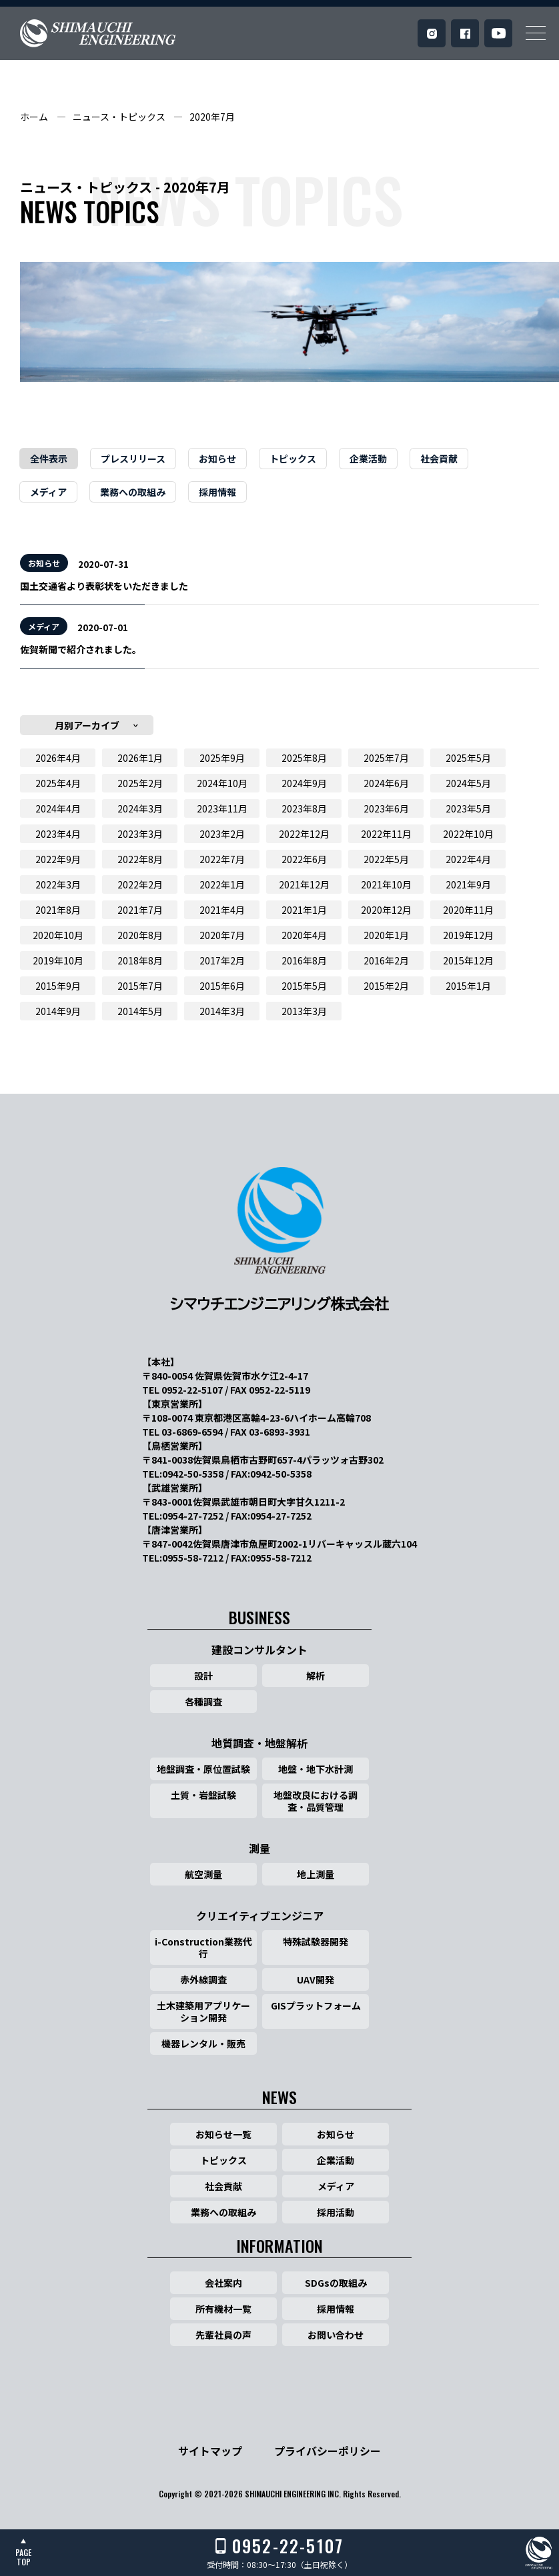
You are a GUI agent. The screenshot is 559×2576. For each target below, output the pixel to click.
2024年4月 (58, 808)
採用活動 (335, 2212)
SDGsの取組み (336, 2282)
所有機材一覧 (223, 2308)
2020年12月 (386, 909)
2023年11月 (222, 808)
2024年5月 (468, 783)
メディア (48, 492)
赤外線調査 (203, 1979)
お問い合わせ (336, 2334)
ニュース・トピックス (119, 116)
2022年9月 (58, 859)
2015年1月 (468, 985)
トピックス (292, 458)
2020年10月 (58, 935)
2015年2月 (386, 985)
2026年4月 (58, 757)
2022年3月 (58, 884)
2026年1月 (140, 757)
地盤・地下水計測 (315, 1769)
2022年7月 (222, 859)
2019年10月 (58, 960)
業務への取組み (132, 492)
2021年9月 (468, 884)
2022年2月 (140, 884)
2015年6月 (222, 985)
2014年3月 (222, 1011)
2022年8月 (140, 859)
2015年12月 (468, 960)
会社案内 (223, 2282)
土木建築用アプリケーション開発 (203, 2011)
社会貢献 (439, 458)
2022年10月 (468, 833)
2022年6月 (304, 859)
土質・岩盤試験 (203, 1795)
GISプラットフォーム (316, 2005)
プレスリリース (133, 458)
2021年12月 (304, 884)
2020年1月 (386, 935)
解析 (315, 1675)
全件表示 (48, 458)
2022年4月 (468, 859)
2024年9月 (304, 783)
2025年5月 (468, 757)
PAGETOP (23, 2557)
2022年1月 (222, 884)
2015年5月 (304, 985)
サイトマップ (210, 2451)
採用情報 (217, 492)
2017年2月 (222, 960)
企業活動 (368, 458)
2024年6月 (386, 783)
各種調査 (203, 1701)
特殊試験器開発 (315, 1941)
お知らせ (217, 458)
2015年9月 (58, 985)
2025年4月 (58, 783)
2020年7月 (212, 116)
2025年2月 (140, 783)
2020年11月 (468, 909)
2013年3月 (304, 1011)
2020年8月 (140, 935)
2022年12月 (304, 833)
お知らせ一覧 (223, 2134)
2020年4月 (304, 935)
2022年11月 (386, 833)
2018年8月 (140, 960)
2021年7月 (140, 909)
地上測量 (315, 1874)
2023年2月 (222, 833)
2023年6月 (386, 808)
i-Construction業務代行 (203, 1947)
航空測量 (203, 1874)
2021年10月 (386, 884)
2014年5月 (140, 1011)
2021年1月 (304, 909)
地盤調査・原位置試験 (203, 1769)
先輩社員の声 (223, 2334)
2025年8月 (304, 757)
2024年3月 (140, 808)
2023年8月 (304, 808)
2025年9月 (222, 757)
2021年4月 (222, 909)
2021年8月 (58, 909)
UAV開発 (315, 1979)
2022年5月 (386, 859)
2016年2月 (386, 960)
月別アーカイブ (87, 725)
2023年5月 (468, 808)
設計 (203, 1675)
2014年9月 (58, 1011)
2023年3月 (140, 833)
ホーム (34, 116)
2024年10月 (222, 783)
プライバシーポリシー (327, 2451)
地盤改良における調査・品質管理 (315, 1801)
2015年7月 (140, 985)
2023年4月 (58, 833)
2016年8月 (304, 960)
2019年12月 (468, 935)
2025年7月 (386, 757)
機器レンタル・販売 (203, 2043)
